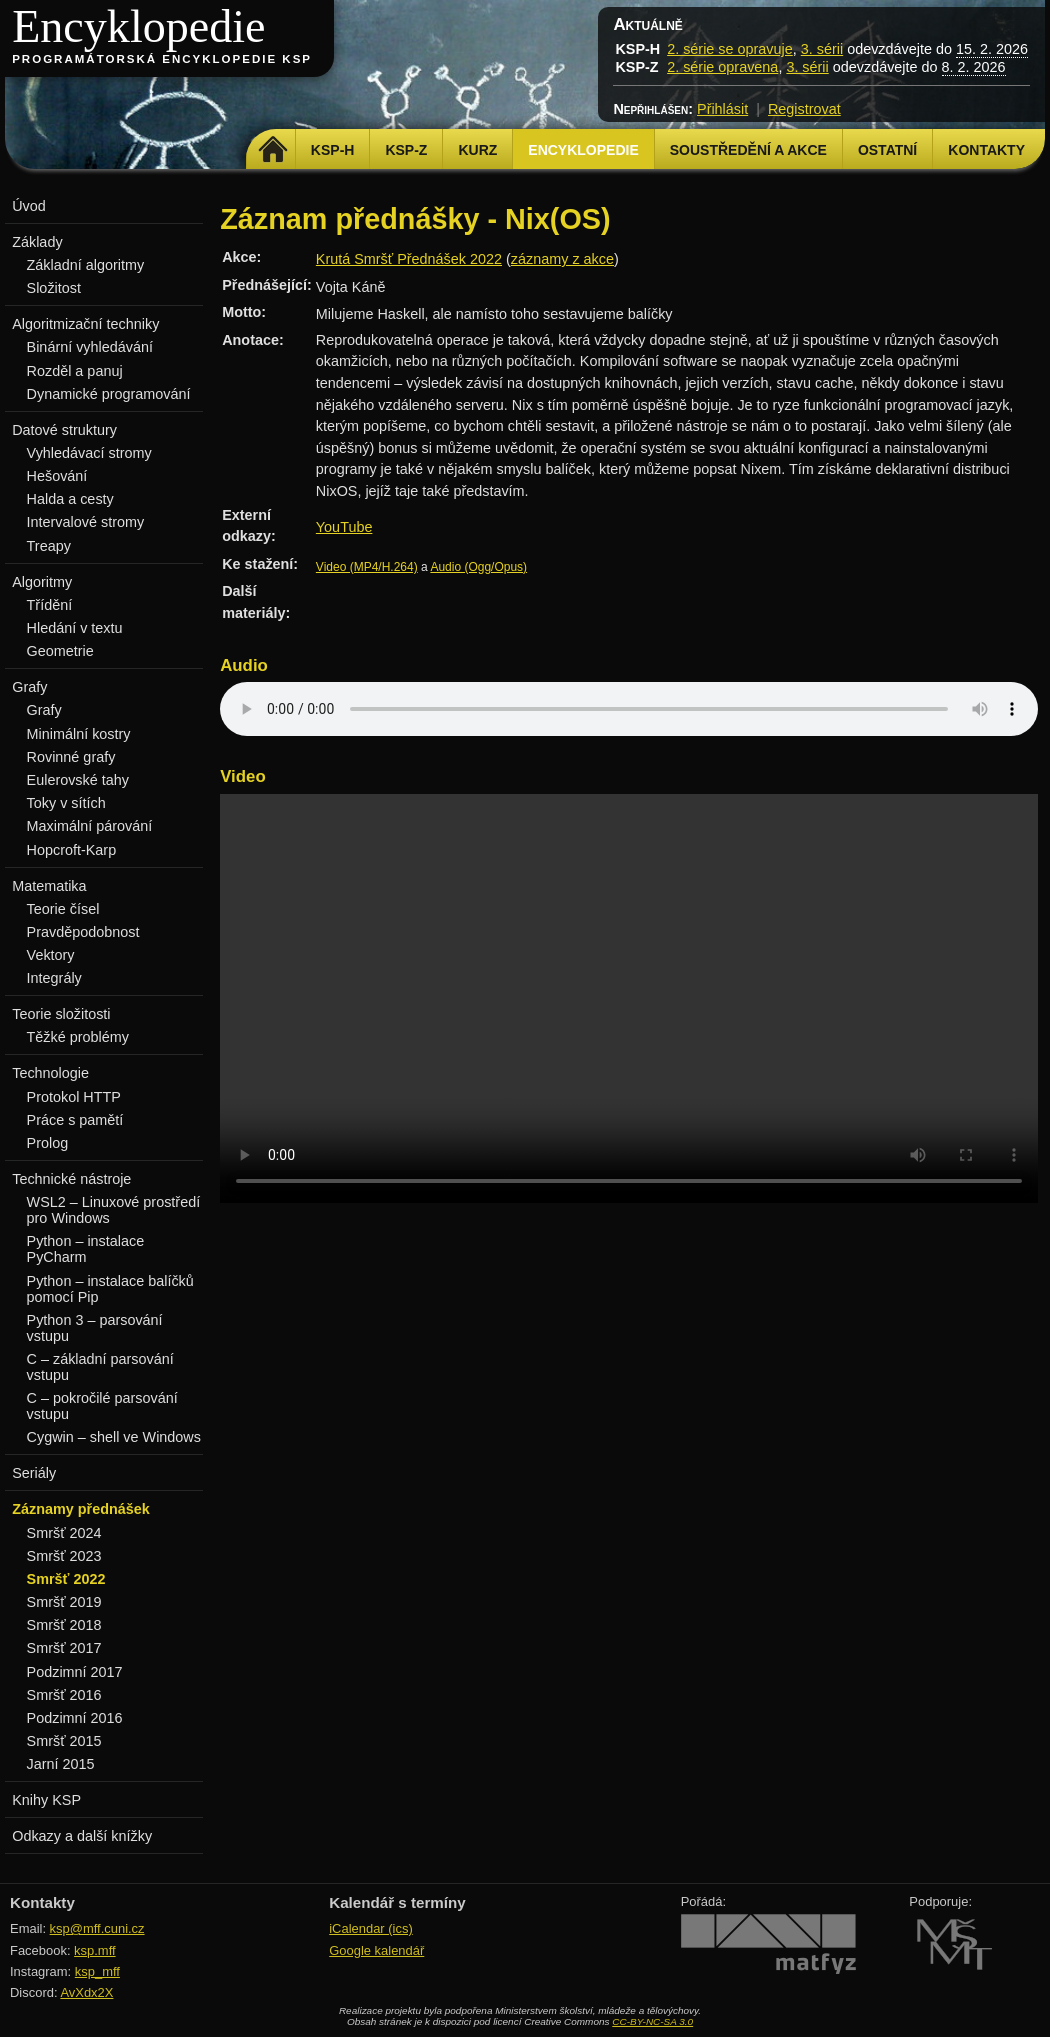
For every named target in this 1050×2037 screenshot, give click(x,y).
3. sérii (822, 49)
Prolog (48, 1143)
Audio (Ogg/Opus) (478, 567)
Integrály (54, 978)
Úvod (29, 206)
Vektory (51, 955)
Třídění (50, 605)
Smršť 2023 (64, 1556)
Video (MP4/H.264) (367, 567)
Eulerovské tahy (78, 780)
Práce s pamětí (75, 1120)
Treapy (49, 546)
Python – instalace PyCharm (86, 1249)
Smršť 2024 (64, 1533)
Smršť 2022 (66, 1579)
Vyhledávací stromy (89, 453)
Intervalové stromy (86, 522)
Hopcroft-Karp (72, 850)
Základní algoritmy (86, 265)
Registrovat (804, 109)
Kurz (477, 150)
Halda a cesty (70, 499)
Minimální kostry (79, 734)
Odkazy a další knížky (82, 1836)
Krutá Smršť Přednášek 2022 (409, 259)
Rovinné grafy (71, 757)
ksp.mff (95, 1950)
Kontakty (986, 150)
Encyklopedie (138, 26)
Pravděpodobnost (83, 932)
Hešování (57, 476)
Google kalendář (376, 1950)
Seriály (34, 1473)
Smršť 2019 (64, 1602)
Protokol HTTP (74, 1097)
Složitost (54, 288)
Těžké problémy (78, 1037)
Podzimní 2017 (75, 1672)
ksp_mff (97, 1971)
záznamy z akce (562, 259)
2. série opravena (722, 67)
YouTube (344, 527)
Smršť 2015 (64, 1741)
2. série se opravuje (730, 49)
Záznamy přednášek (81, 1509)
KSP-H (333, 150)
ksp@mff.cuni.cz (97, 1928)
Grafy (44, 710)
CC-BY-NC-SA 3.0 (652, 2021)
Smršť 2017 (64, 1648)
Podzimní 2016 (75, 1718)
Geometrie (60, 651)
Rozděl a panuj (75, 371)
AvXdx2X (86, 1992)
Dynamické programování (109, 394)
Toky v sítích (66, 803)
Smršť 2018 (64, 1625)
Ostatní (887, 150)
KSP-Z (406, 150)
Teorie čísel (63, 909)
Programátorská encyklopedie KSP (162, 59)
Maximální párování (90, 826)
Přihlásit (722, 109)
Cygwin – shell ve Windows (114, 1437)
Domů (273, 150)
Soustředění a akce (748, 150)
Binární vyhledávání (90, 347)
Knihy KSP (46, 1800)
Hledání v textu (75, 628)
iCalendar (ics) (371, 1928)
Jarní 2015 (61, 1764)
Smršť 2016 (64, 1695)
